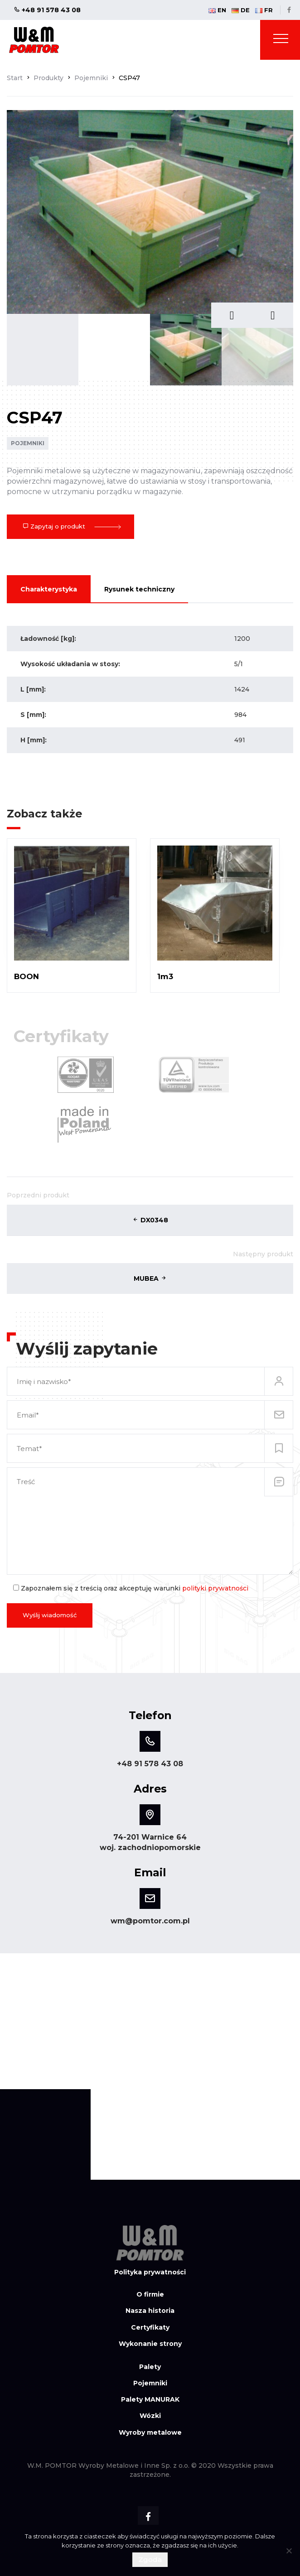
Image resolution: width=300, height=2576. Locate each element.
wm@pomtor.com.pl (150, 1921)
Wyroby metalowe (150, 2432)
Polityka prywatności (150, 2272)
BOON (26, 976)
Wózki (150, 2416)
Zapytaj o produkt (70, 526)
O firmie (150, 2294)
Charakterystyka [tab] (48, 589)
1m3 (165, 976)
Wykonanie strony (150, 2344)
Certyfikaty (150, 2327)
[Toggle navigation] (281, 40)
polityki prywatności (215, 1588)
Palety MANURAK (150, 2399)
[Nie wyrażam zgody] (288, 2550)
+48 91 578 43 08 (47, 10)
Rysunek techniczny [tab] (139, 589)
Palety (150, 2367)
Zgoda (150, 2559)
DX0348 (150, 1220)
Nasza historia (150, 2311)
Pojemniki (27, 443)
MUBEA (150, 1278)
